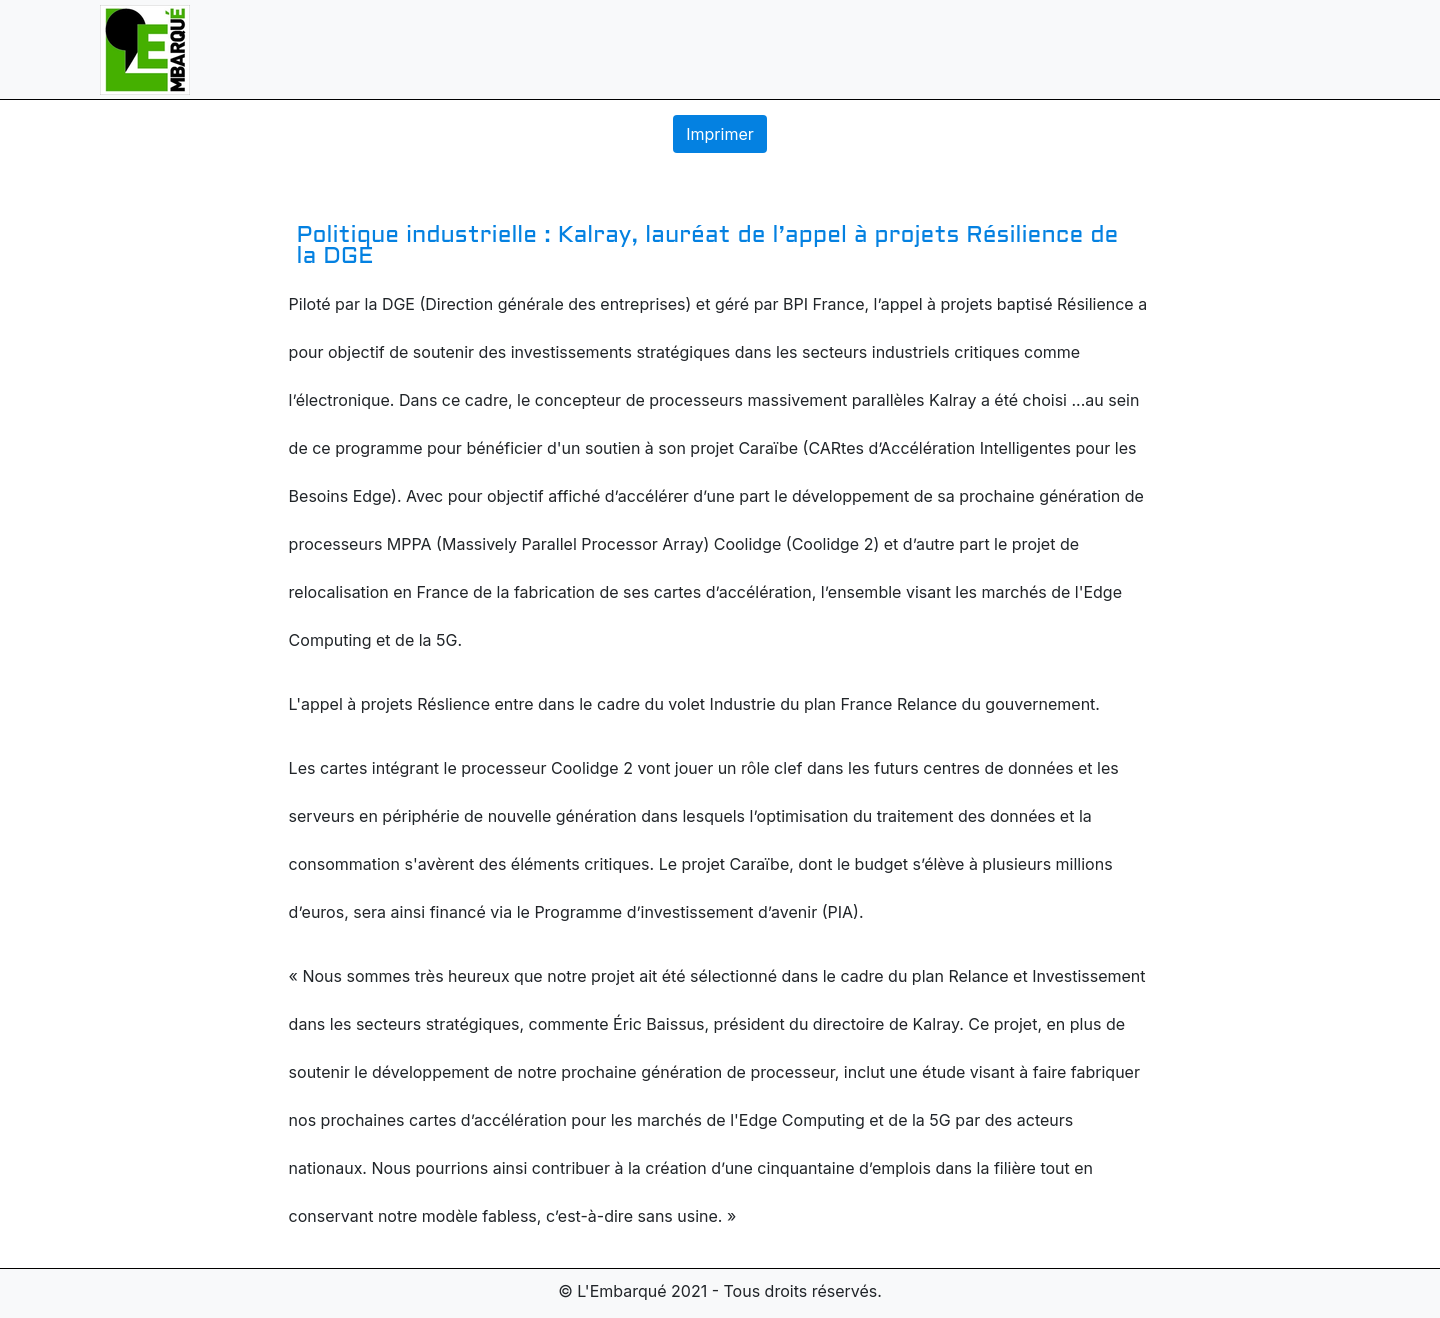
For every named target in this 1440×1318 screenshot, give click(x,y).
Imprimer (720, 134)
